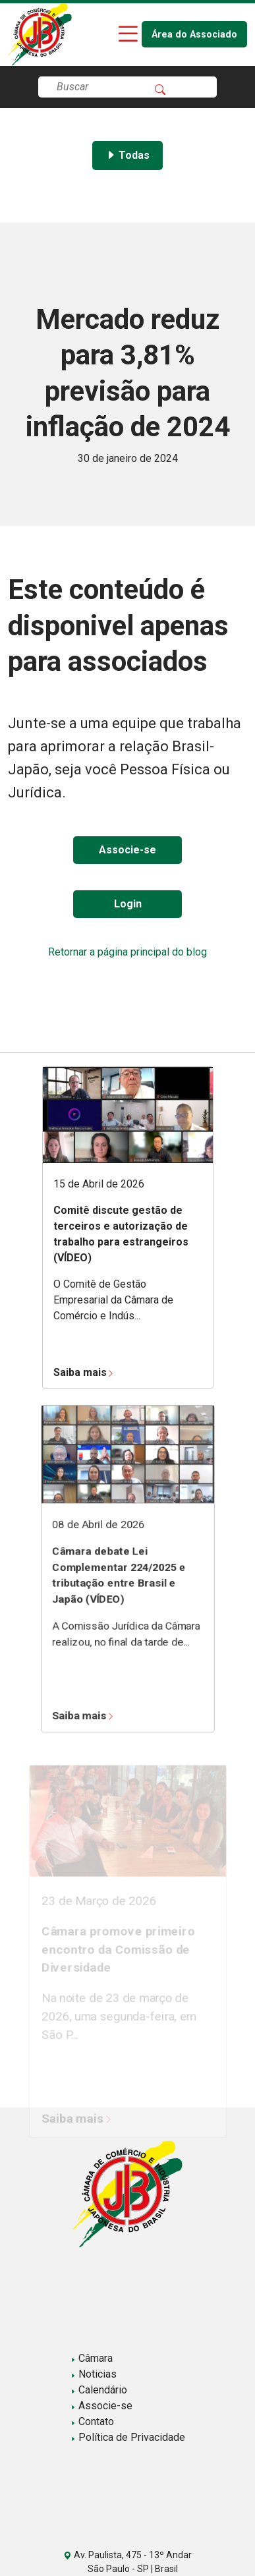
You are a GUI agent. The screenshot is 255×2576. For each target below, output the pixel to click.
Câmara (92, 2358)
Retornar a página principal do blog (127, 952)
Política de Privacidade (128, 2437)
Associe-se (127, 850)
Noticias (94, 2374)
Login (128, 904)
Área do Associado (194, 34)
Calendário (99, 2390)
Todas (127, 155)
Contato (92, 2421)
